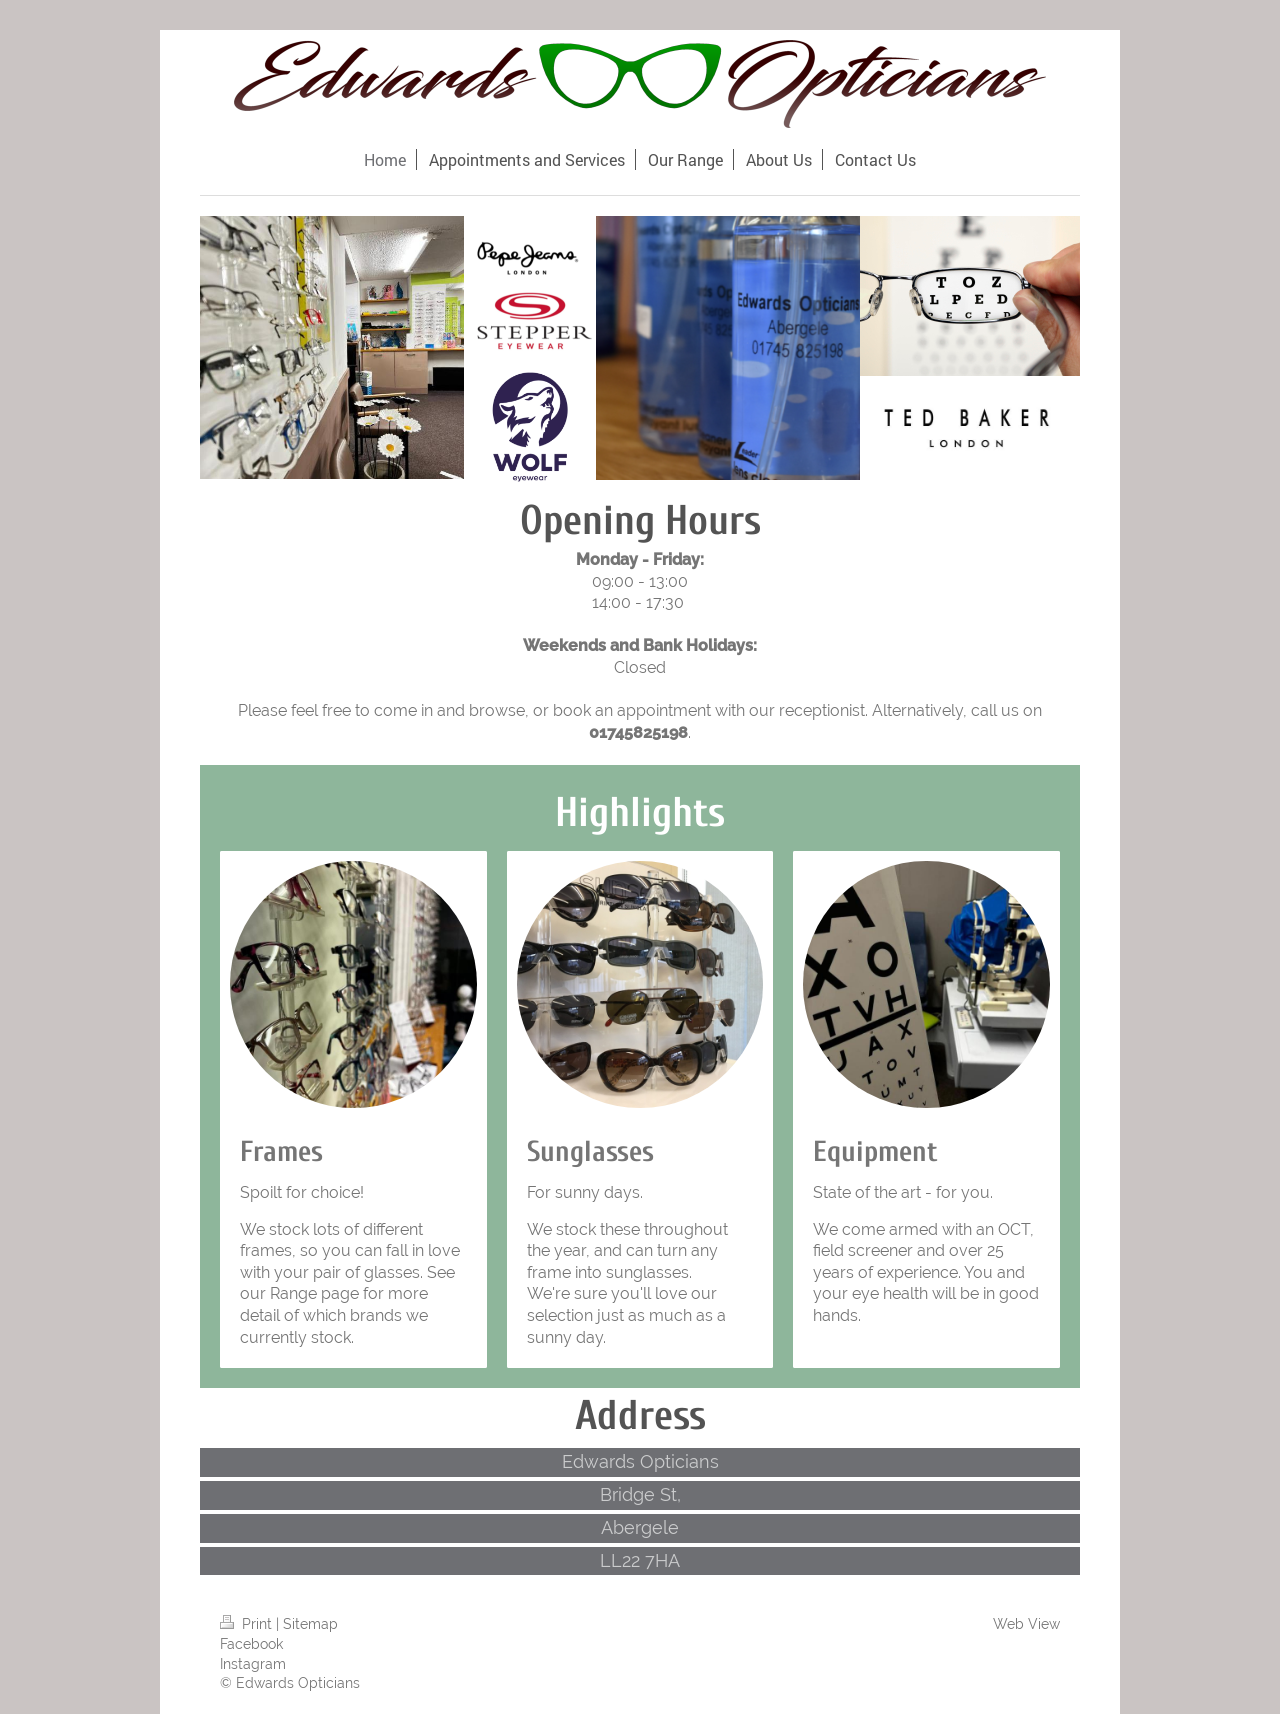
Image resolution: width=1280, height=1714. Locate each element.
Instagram (253, 1664)
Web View (1026, 1624)
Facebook (251, 1644)
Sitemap (310, 1624)
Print (248, 1624)
